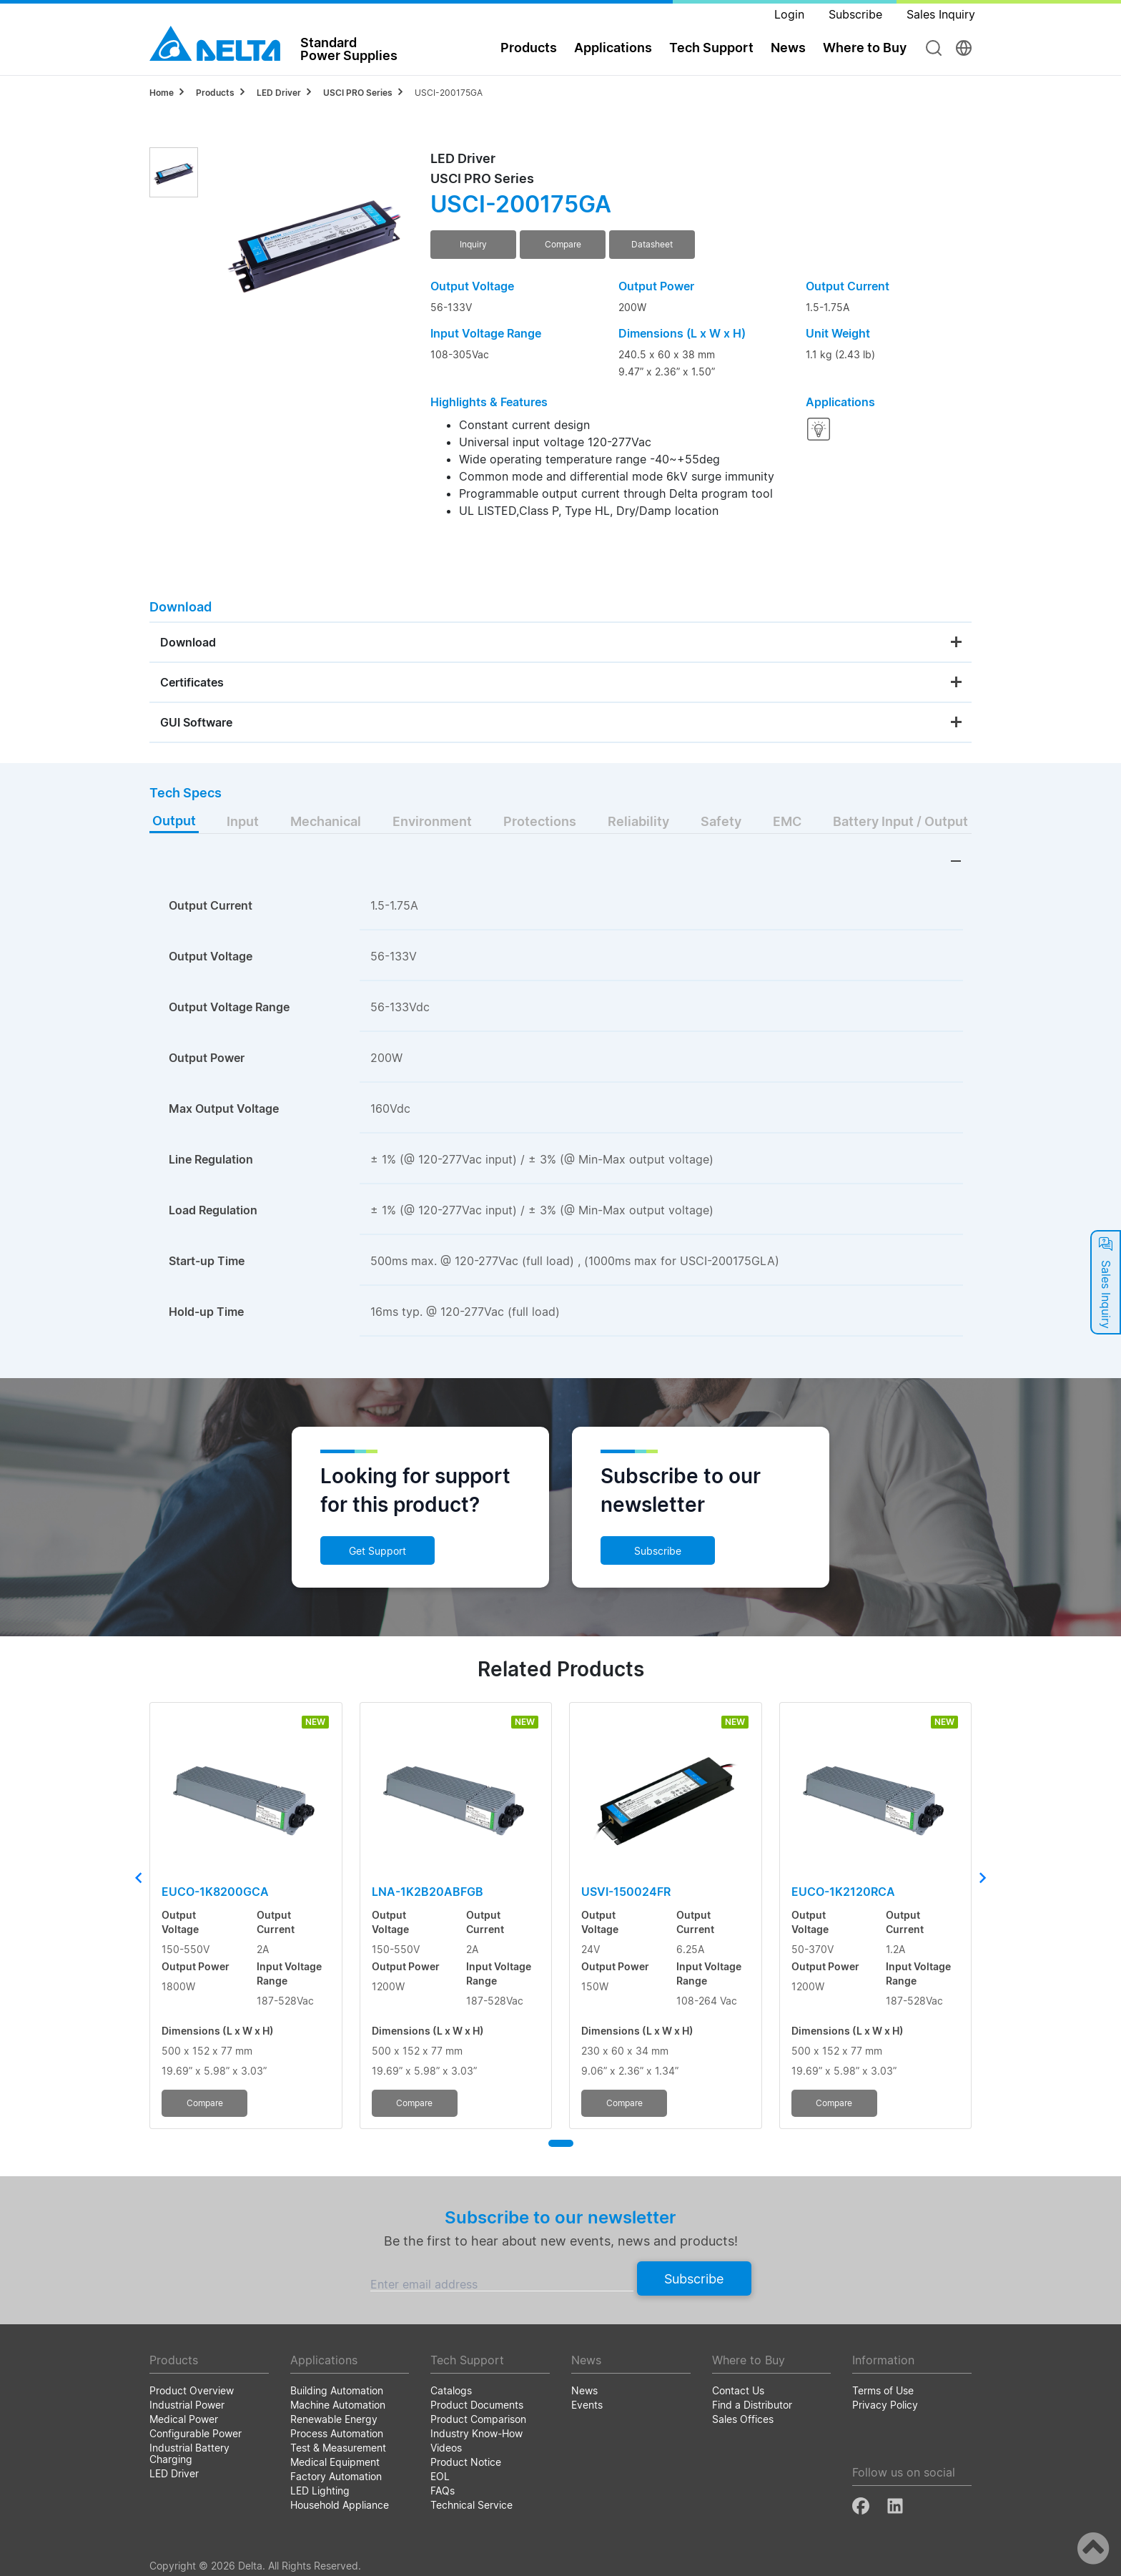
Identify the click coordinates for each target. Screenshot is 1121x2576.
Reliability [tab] (638, 821)
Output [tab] (174, 820)
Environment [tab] (432, 821)
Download (188, 642)
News (788, 47)
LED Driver (279, 92)
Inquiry (473, 244)
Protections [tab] (539, 821)
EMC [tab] (787, 821)
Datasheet (652, 244)
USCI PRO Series (357, 92)
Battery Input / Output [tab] (900, 821)
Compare (563, 244)
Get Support (377, 1551)
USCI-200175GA (449, 92)
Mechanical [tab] (325, 821)
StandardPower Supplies (348, 48)
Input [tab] (243, 821)
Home (161, 92)
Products (528, 47)
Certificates (192, 682)
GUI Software (196, 722)
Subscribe (657, 1551)
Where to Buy (865, 47)
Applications (613, 47)
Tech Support (711, 47)
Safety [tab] (721, 821)
